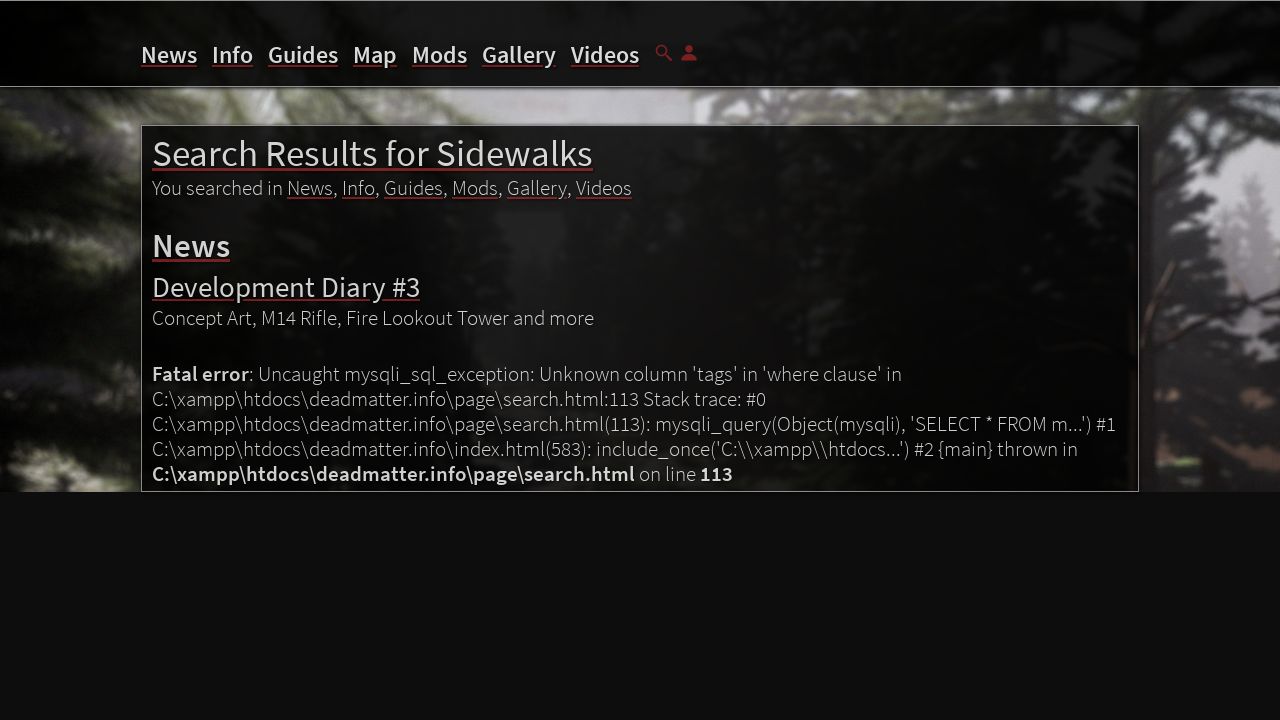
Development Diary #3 (286, 286)
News (169, 54)
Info (232, 54)
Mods (439, 54)
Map (375, 54)
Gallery (519, 54)
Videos (605, 54)
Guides (303, 54)
